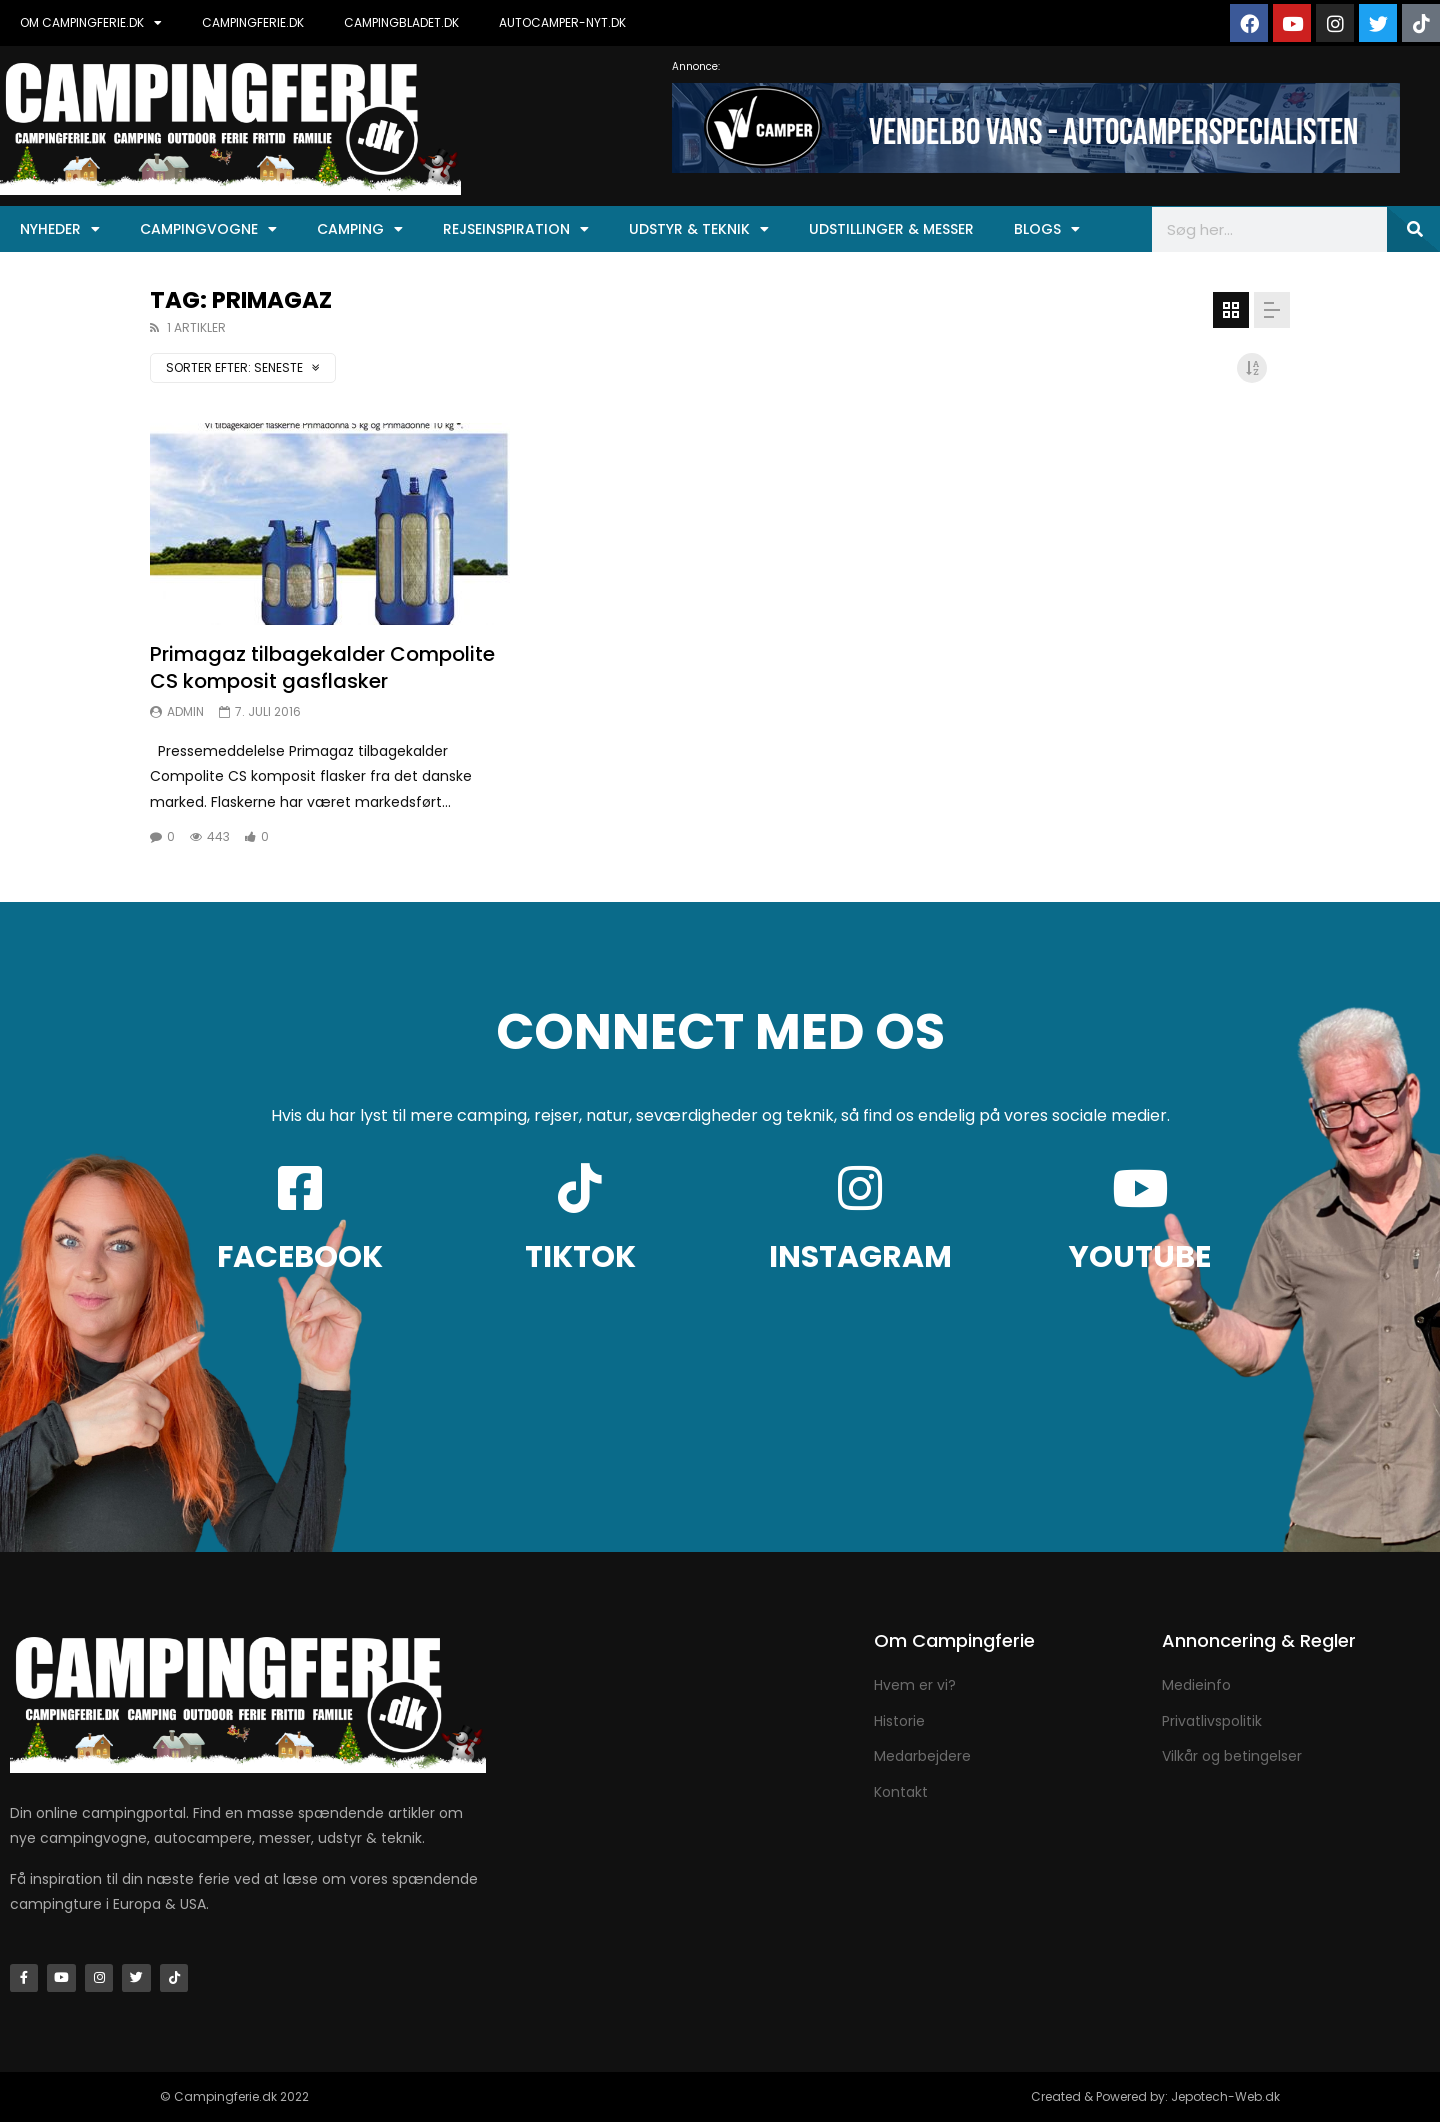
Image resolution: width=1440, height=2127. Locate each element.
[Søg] (1413, 229)
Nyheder (60, 229)
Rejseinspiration (516, 229)
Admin (185, 711)
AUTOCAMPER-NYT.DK (562, 22)
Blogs (1047, 229)
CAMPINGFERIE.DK (253, 22)
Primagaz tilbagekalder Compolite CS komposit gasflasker (322, 667)
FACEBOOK (300, 1257)
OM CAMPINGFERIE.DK (91, 23)
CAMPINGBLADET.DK (401, 22)
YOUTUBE (1140, 1257)
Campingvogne (208, 229)
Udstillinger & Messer (891, 229)
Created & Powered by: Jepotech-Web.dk (1155, 2101)
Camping (360, 229)
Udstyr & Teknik (699, 229)
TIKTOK (580, 1257)
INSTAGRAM (860, 1257)
